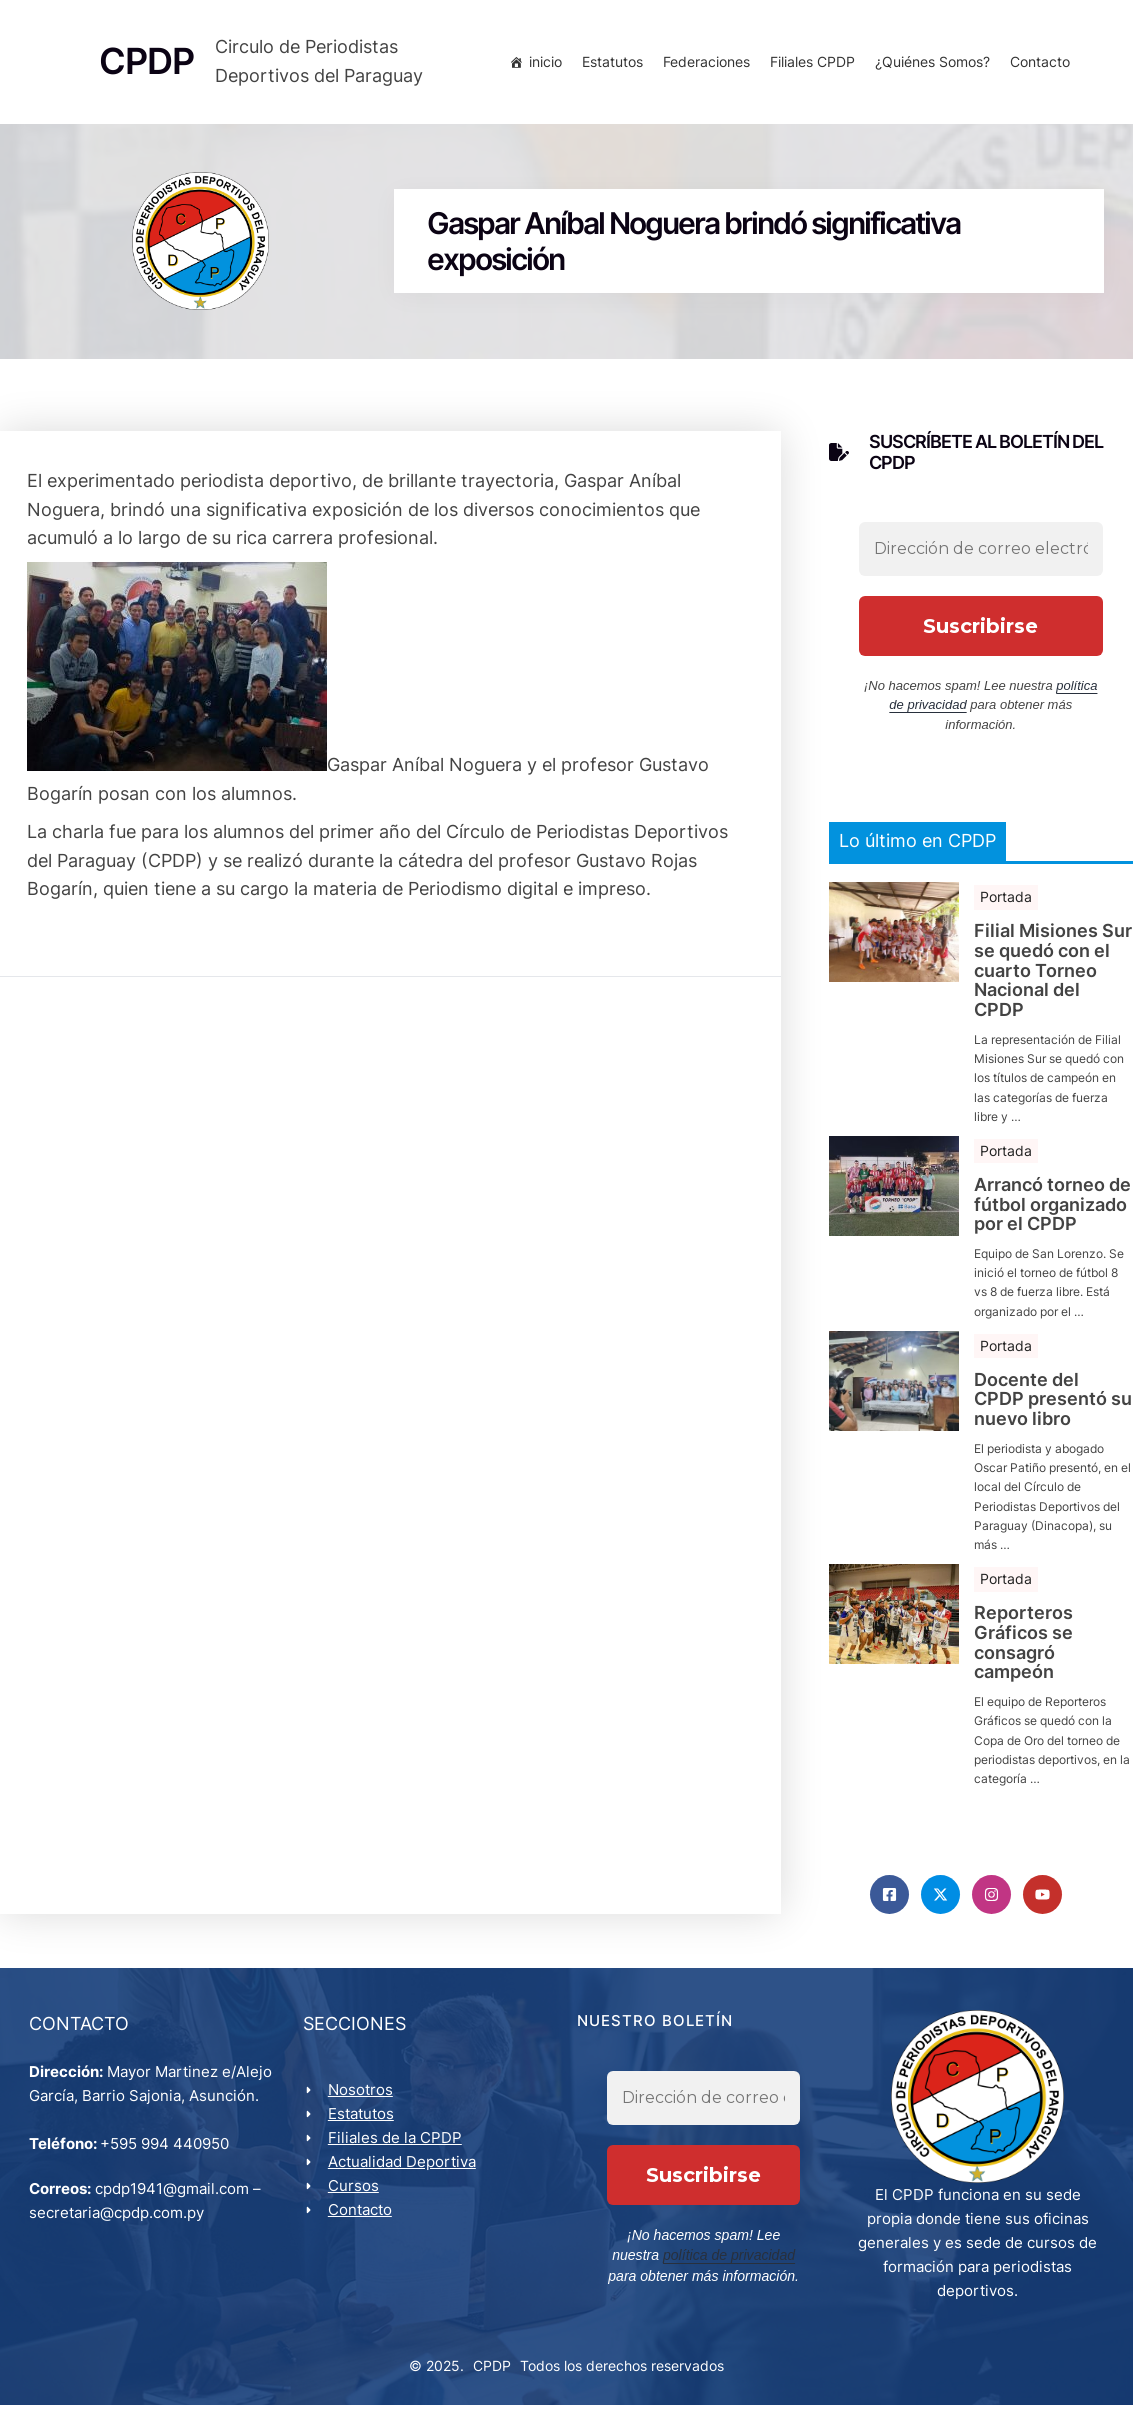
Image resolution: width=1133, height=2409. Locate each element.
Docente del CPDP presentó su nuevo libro (1053, 1402)
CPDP (492, 2370)
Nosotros (361, 2094)
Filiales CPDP (810, 62)
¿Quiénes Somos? (930, 62)
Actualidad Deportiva (403, 2166)
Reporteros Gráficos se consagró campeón (1023, 1645)
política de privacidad (689, 2260)
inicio (543, 62)
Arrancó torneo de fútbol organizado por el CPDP (1052, 1207)
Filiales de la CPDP (396, 2142)
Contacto (1038, 62)
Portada (1006, 899)
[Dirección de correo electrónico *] (981, 552)
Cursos (354, 2190)
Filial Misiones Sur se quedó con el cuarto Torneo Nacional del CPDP (1053, 973)
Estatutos (610, 62)
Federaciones (704, 62)
